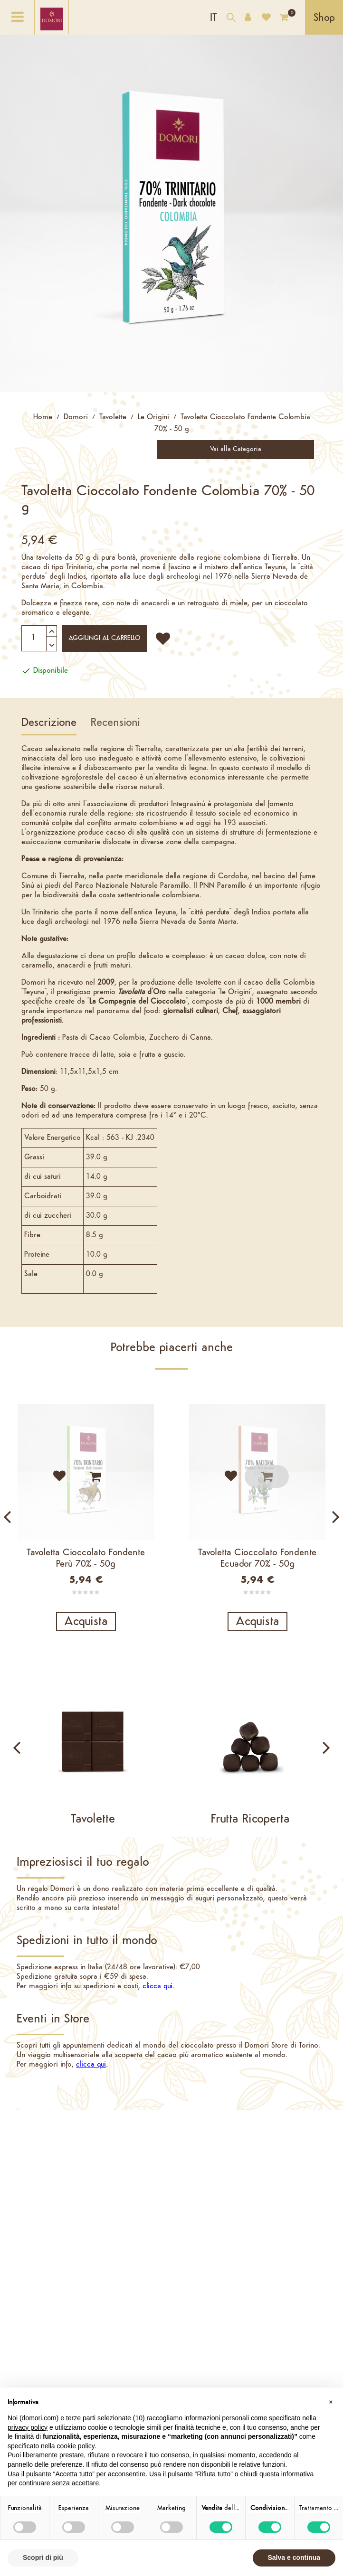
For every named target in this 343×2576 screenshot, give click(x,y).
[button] (330, 2402)
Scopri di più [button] (43, 2557)
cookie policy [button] (76, 2446)
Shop (324, 18)
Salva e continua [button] (294, 2557)
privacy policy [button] (28, 2427)
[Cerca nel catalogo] (231, 18)
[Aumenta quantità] (52, 630)
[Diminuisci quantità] (52, 639)
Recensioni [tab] (115, 723)
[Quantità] (39, 638)
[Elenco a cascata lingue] (213, 17)
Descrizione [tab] (48, 723)
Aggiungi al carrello (105, 638)
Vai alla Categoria (235, 449)
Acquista (86, 1622)
